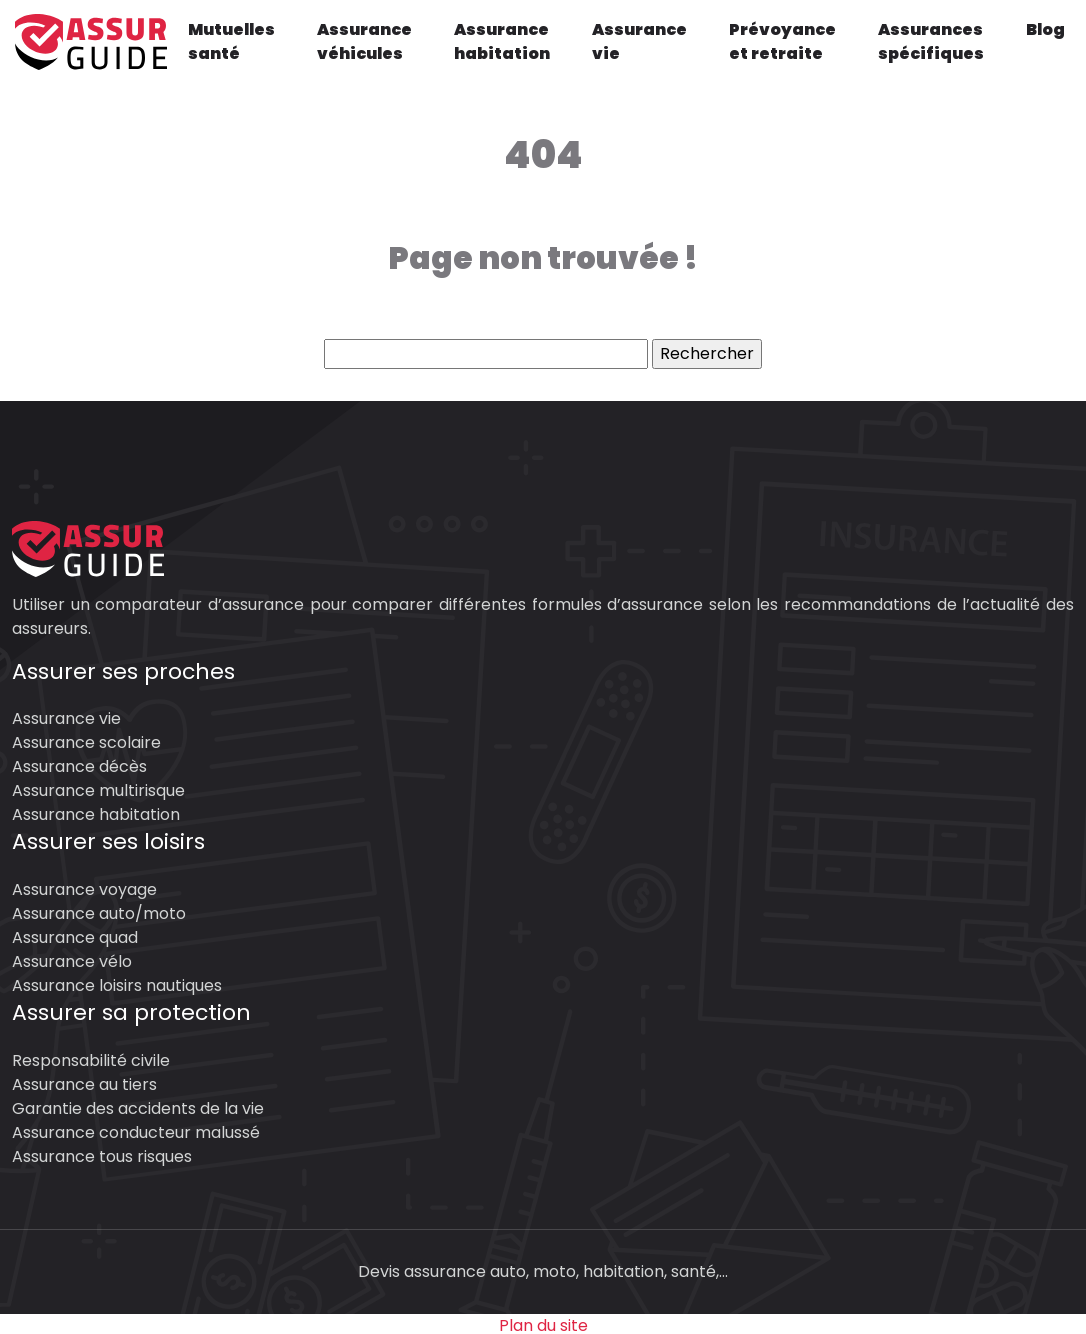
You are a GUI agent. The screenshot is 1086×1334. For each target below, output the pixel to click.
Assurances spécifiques (931, 41)
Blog (1045, 29)
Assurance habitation (502, 41)
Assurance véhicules (364, 41)
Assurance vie (639, 41)
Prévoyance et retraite (782, 41)
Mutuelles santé (231, 41)
